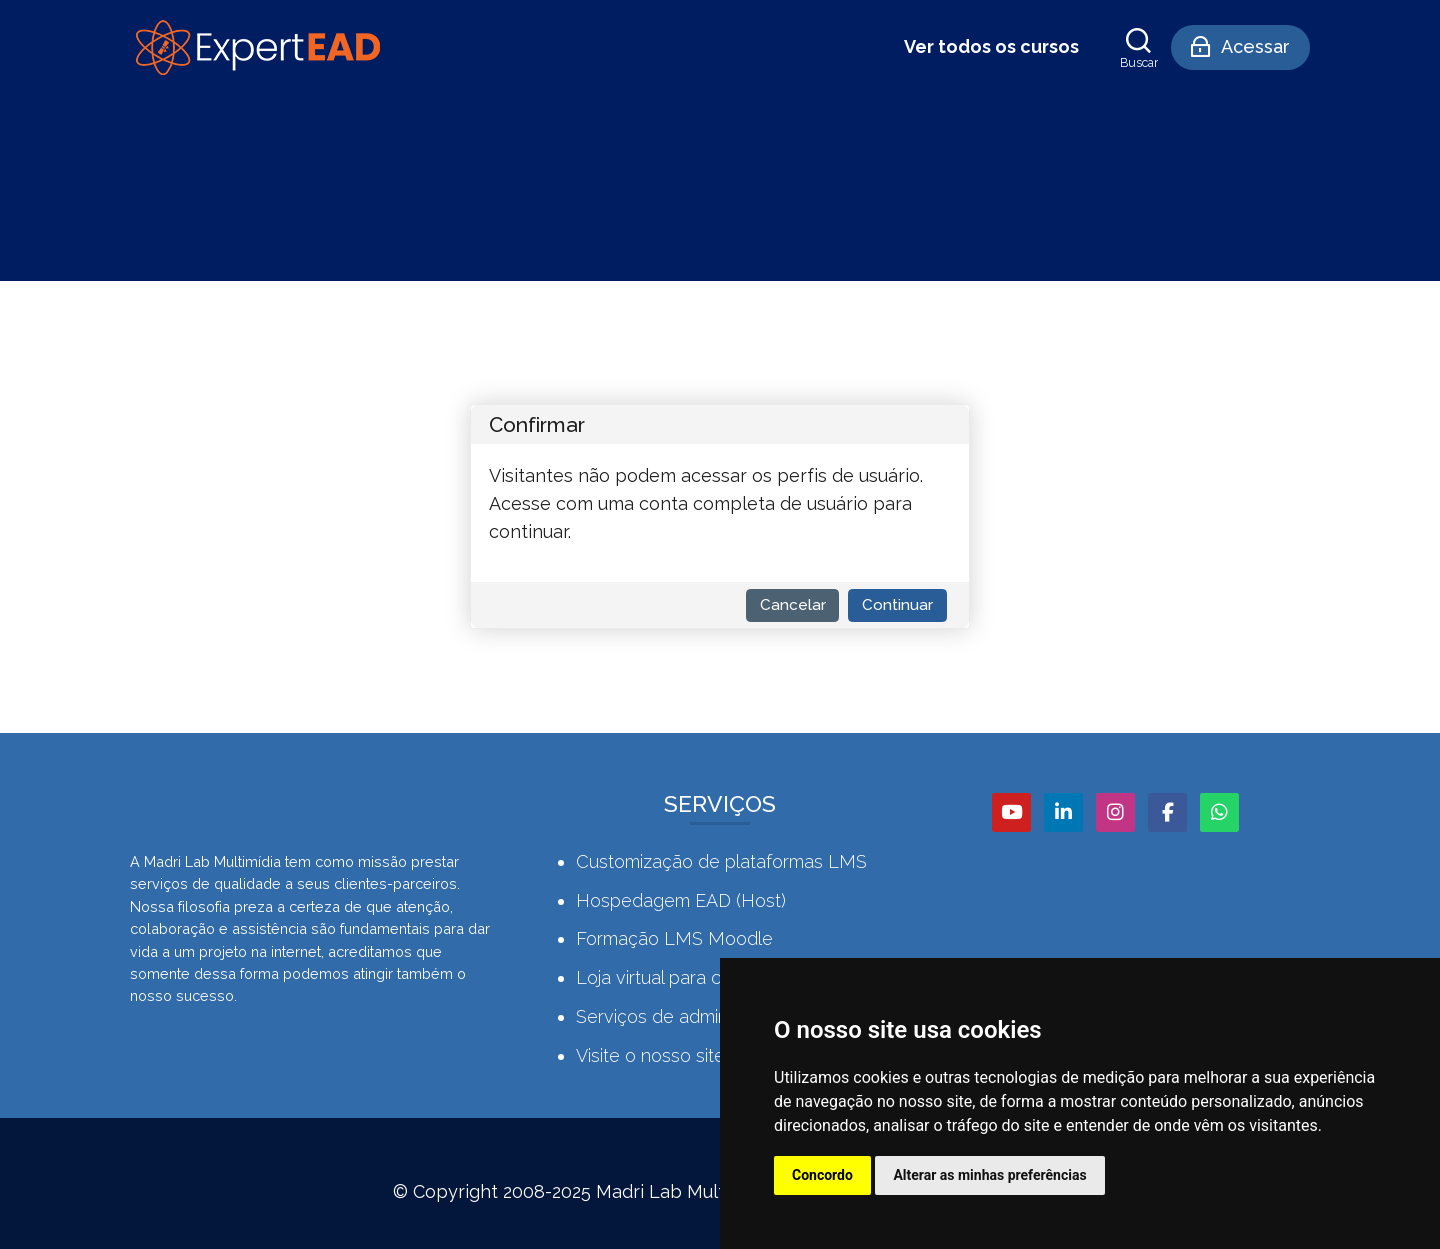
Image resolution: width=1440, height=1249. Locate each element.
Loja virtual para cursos (671, 977)
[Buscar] (1139, 48)
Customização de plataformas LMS (721, 861)
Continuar (897, 605)
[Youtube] (1011, 812)
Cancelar (793, 605)
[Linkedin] (1063, 812)
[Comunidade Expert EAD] (255, 47)
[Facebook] (1167, 812)
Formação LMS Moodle (674, 938)
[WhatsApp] (1219, 812)
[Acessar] (1240, 47)
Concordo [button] (822, 1175)
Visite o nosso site (650, 1055)
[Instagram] (1115, 812)
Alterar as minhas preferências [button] (989, 1175)
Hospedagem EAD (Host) (681, 900)
